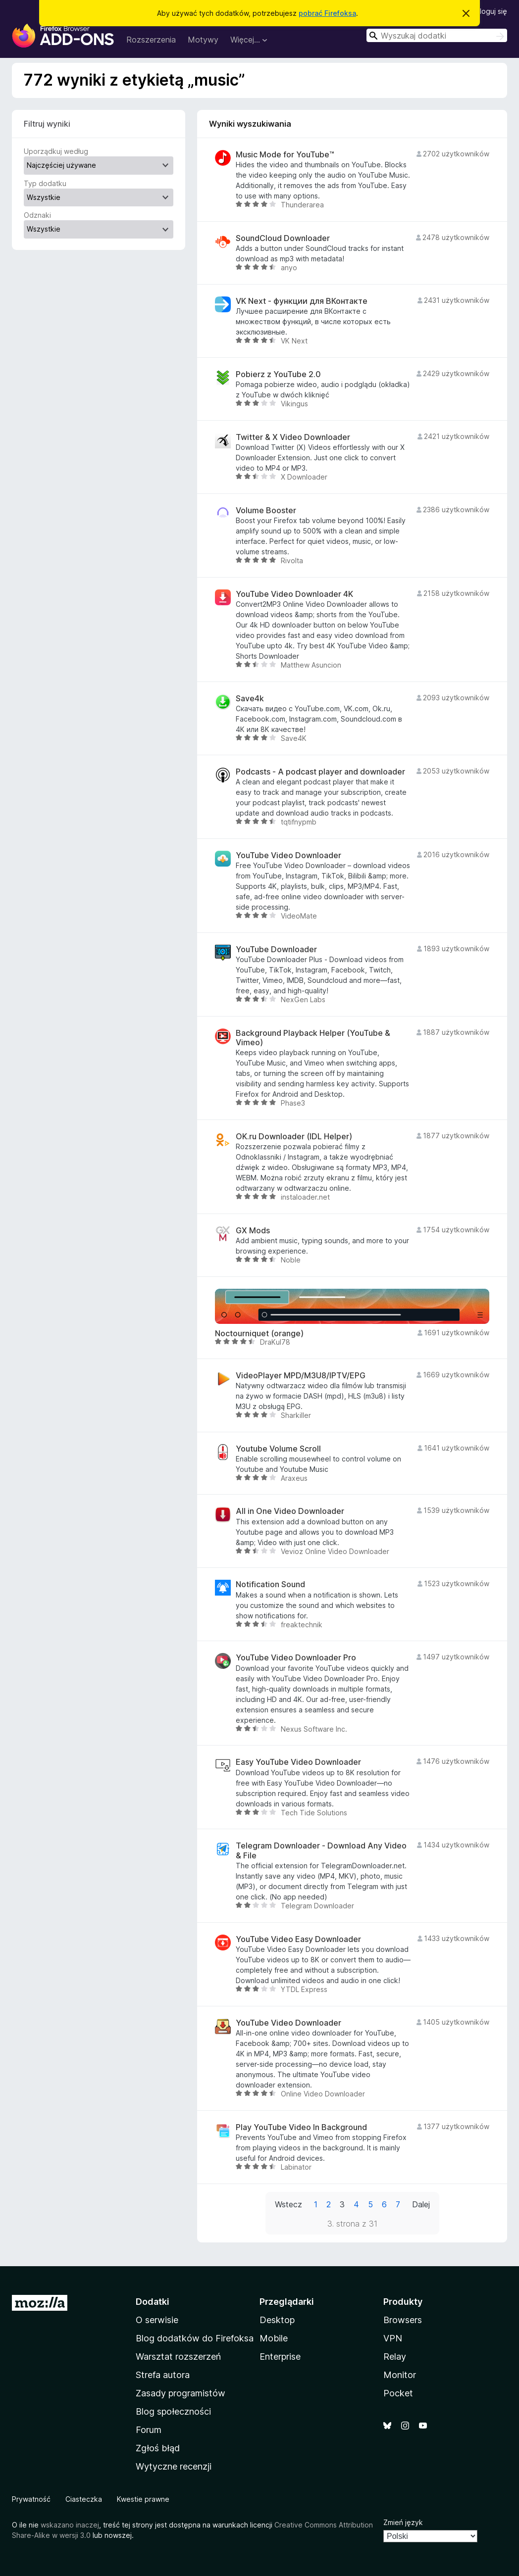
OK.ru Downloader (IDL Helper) (294, 1136)
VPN (392, 2338)
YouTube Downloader (276, 949)
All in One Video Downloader (290, 1511)
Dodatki (152, 2301)
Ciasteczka (83, 2499)
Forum (148, 2430)
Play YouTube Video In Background (301, 2127)
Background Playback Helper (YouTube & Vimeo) (313, 1037)
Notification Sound (270, 1584)
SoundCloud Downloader (283, 238)
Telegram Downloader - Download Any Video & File (321, 1850)
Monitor (399, 2375)
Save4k (250, 698)
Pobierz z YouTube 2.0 (278, 374)
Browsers (402, 2320)
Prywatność (31, 2499)
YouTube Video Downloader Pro (296, 1657)
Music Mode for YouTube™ (285, 154)
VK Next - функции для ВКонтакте (301, 301)
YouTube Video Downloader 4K (294, 594)
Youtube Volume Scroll (278, 1449)
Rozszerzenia (151, 40)
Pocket (398, 2393)
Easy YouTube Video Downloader (298, 1762)
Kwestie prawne (143, 2499)
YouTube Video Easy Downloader (298, 1939)
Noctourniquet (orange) (259, 1333)
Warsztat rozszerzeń (178, 2356)
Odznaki (37, 215)
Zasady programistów (180, 2393)
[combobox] (436, 35)
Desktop (277, 2320)
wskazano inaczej (70, 2525)
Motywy (203, 40)
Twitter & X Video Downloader (293, 437)
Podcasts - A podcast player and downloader (320, 772)
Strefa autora (163, 2375)
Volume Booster (266, 510)
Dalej (421, 2204)
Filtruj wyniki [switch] (47, 124)
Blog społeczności (173, 2411)
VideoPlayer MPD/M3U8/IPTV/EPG (300, 1375)
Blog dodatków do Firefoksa (195, 2338)
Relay (394, 2356)
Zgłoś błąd (158, 2448)
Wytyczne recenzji (173, 2466)
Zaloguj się (489, 11)
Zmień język (403, 2522)
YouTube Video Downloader (288, 855)
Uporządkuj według (56, 151)
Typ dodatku (45, 183)
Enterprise (280, 2356)
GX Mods (253, 1230)
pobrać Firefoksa (327, 13)
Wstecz (288, 2204)
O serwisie (157, 2320)
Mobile (274, 2338)
